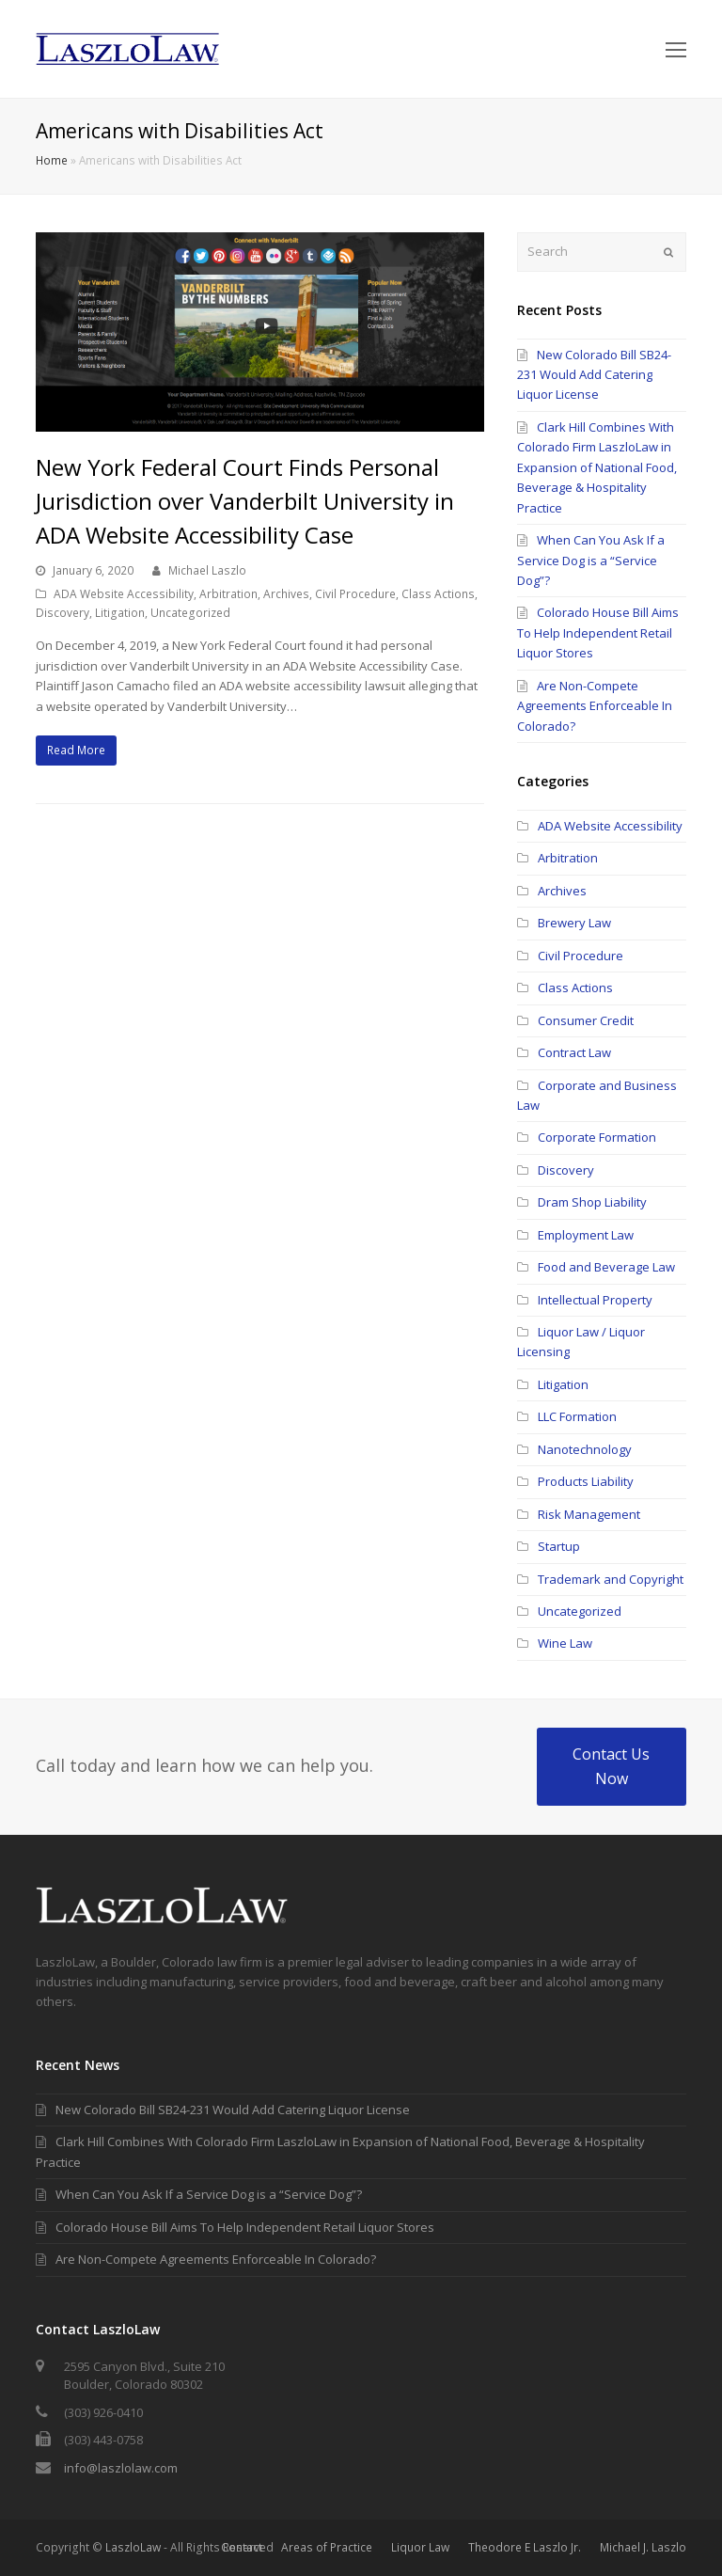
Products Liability (586, 1481)
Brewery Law (574, 922)
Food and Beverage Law (606, 1266)
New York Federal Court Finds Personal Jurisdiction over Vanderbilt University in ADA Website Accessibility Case (245, 500)
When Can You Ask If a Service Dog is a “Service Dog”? (591, 560)
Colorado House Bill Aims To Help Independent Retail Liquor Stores (598, 632)
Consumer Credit (586, 1020)
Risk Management (589, 1514)
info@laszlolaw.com (121, 2467)
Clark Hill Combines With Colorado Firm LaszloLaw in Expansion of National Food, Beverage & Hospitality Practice (597, 467)
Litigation (120, 613)
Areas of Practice (326, 2547)
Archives (286, 594)
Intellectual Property (595, 1299)
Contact (241, 2547)
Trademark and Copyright (610, 1579)
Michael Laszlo (207, 570)
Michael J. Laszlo (643, 2547)
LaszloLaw (133, 2547)
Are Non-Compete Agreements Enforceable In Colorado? (594, 706)
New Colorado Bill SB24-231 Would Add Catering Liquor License (594, 374)
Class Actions (438, 594)
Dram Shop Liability (592, 1201)
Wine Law (565, 1643)
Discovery (62, 613)
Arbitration (228, 594)
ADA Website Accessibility (124, 594)
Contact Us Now (611, 1766)
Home (52, 159)
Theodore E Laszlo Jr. (524, 2547)
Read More (76, 750)
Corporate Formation (597, 1137)
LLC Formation (577, 1416)
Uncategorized (190, 613)
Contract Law (574, 1052)
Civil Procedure (355, 594)
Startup (559, 1546)
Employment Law (586, 1234)
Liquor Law (420, 2547)
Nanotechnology (585, 1449)
